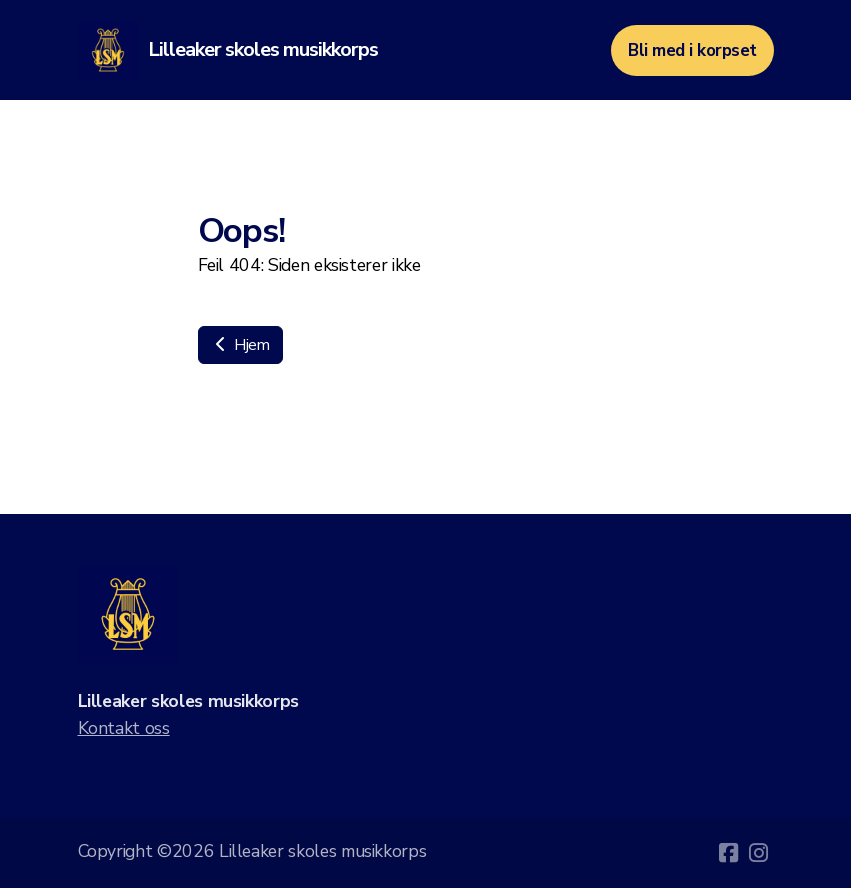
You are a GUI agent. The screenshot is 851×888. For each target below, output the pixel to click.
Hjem (240, 345)
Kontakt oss (124, 728)
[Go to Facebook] (729, 853)
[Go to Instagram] (759, 853)
